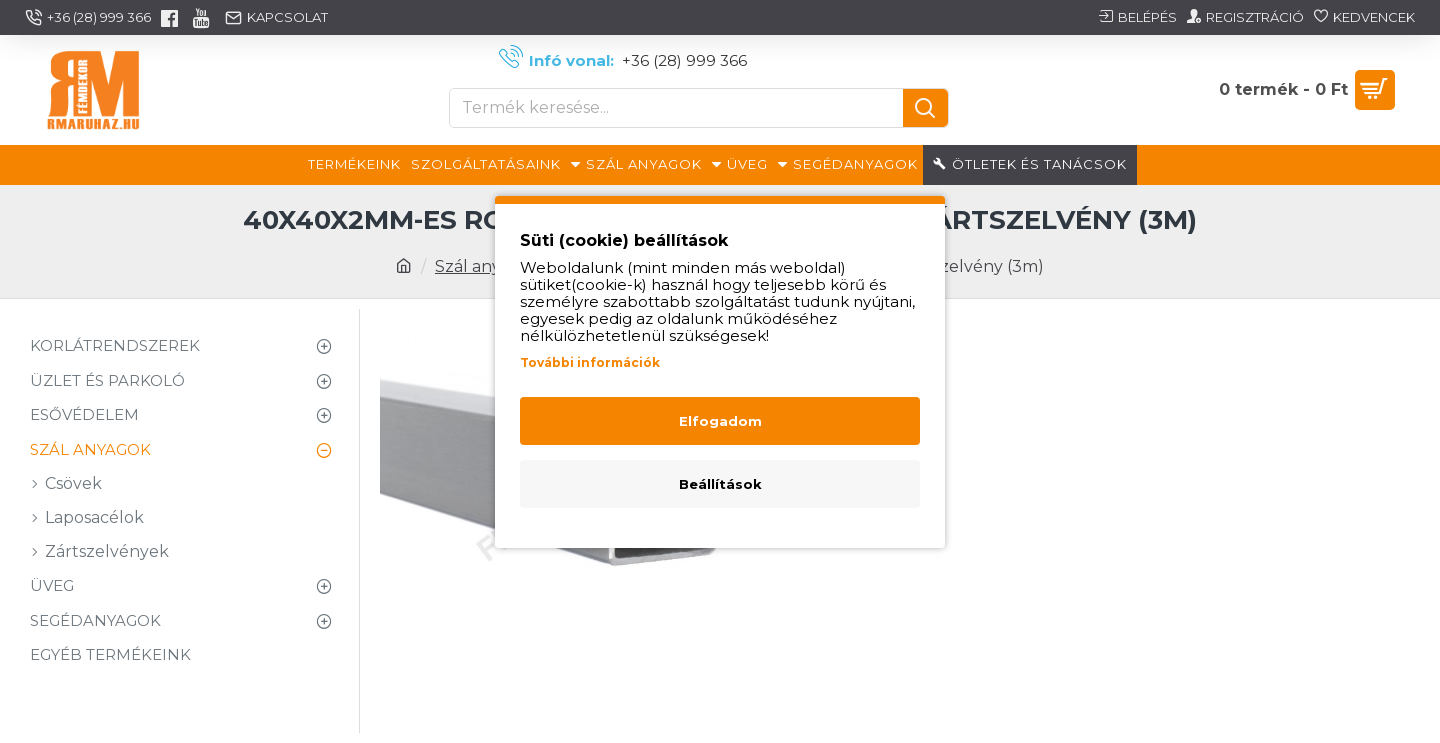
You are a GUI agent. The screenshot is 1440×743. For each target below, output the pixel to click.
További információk (590, 362)
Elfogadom (720, 421)
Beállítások (720, 484)
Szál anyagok (488, 266)
